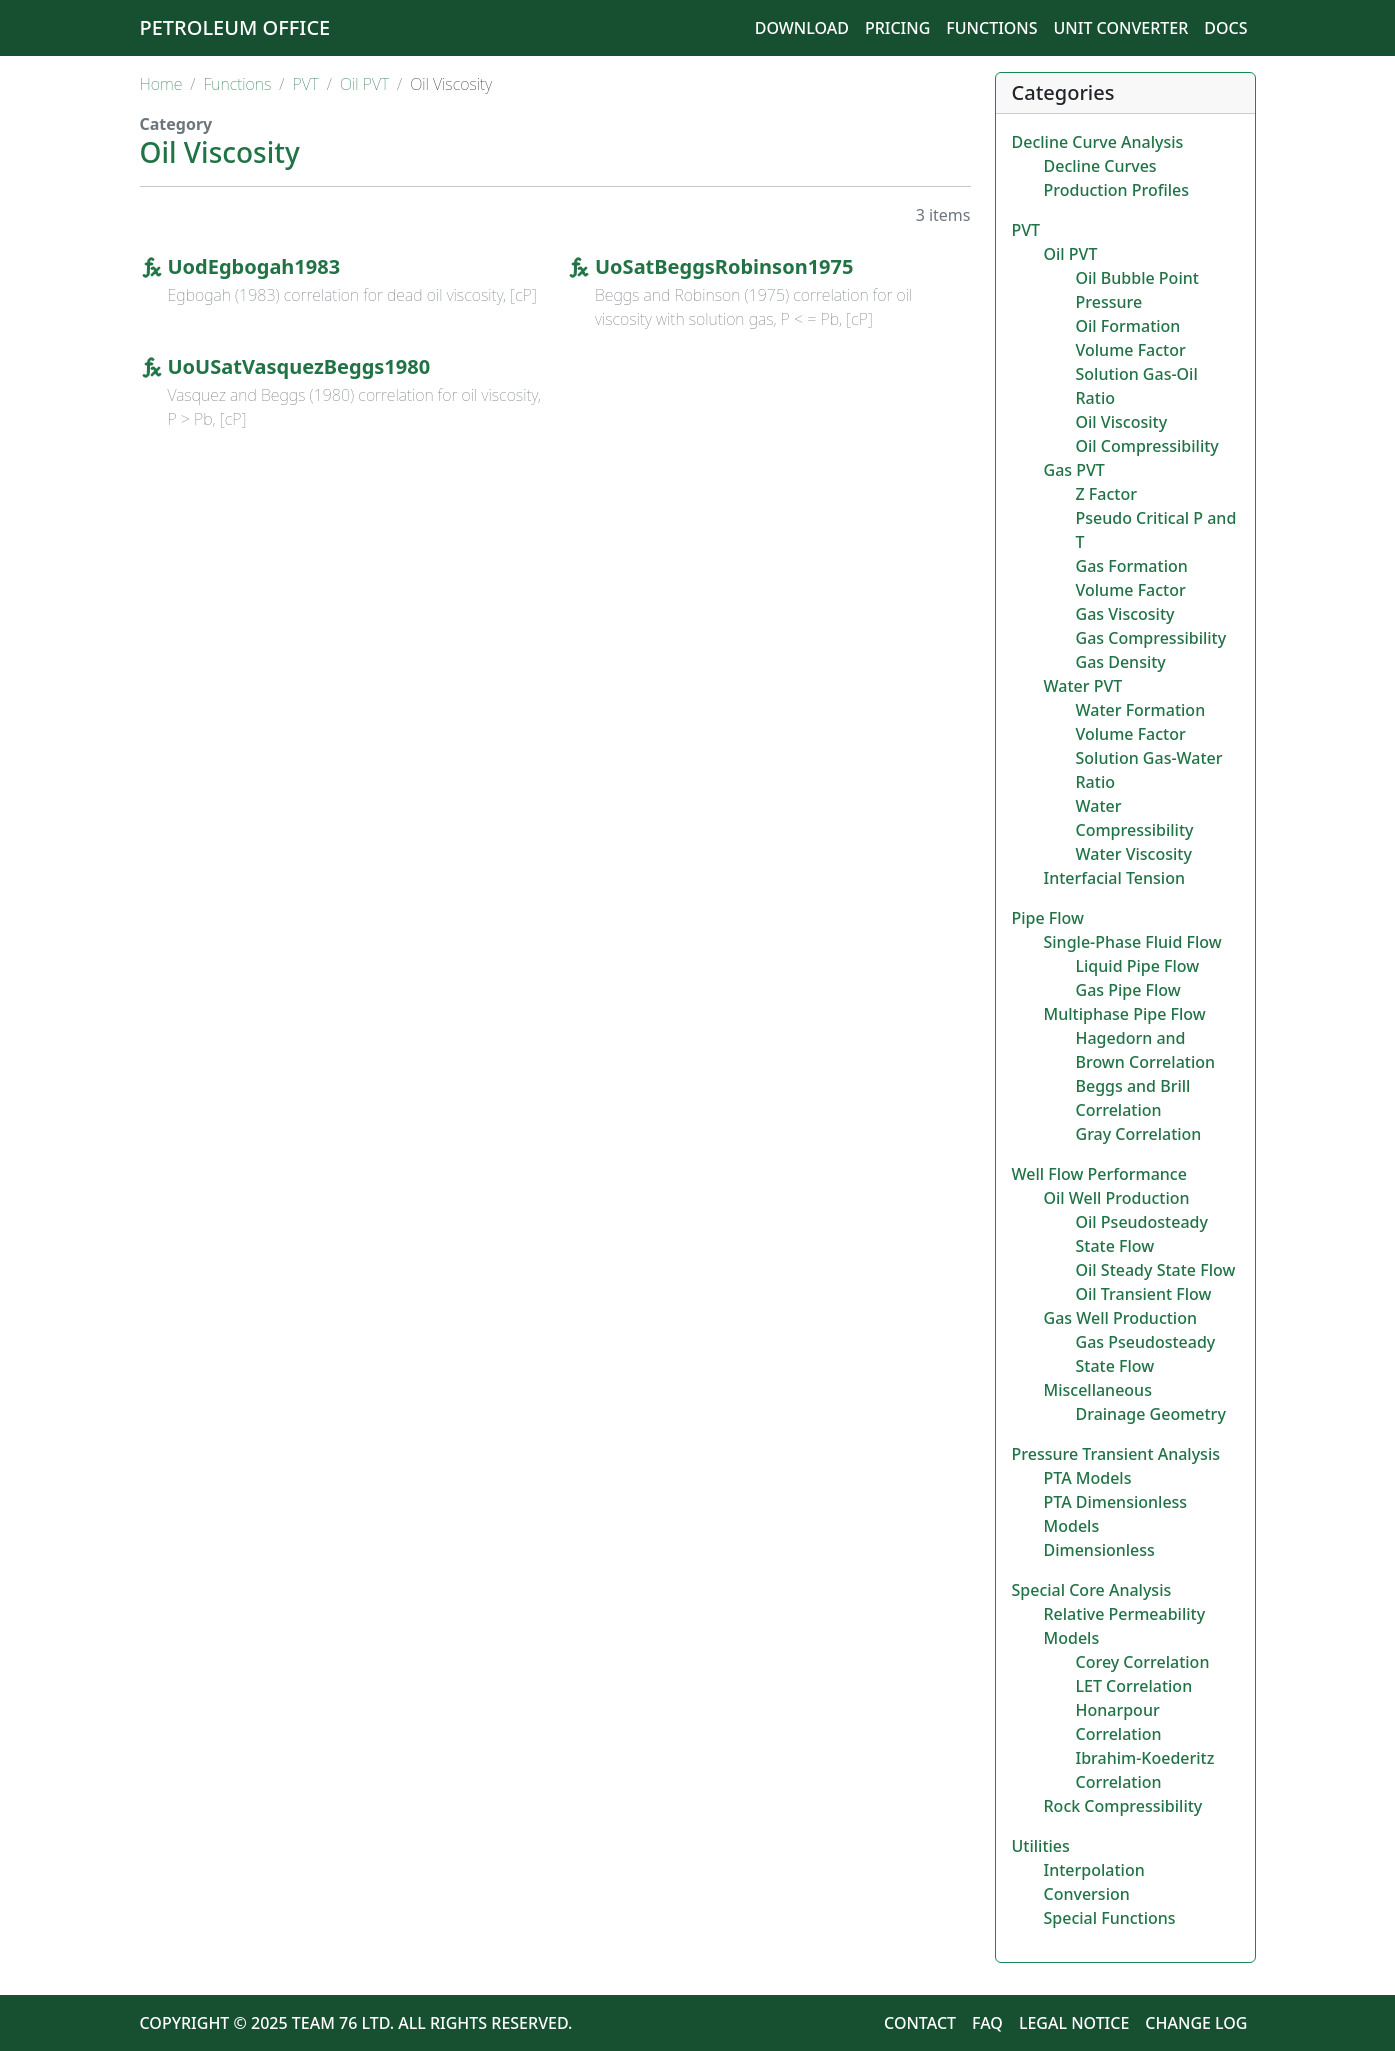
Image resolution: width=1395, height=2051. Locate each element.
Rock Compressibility (1123, 1806)
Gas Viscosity (1125, 614)
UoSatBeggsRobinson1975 (724, 266)
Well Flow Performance (1099, 1174)
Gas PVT (1074, 470)
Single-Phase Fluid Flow (1133, 942)
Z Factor (1106, 494)
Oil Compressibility (1147, 446)
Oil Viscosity (1122, 422)
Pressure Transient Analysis (1116, 1454)
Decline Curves (1100, 166)
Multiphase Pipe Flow (1125, 1014)
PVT (305, 84)
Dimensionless (1099, 1550)
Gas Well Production (1121, 1318)
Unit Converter (1121, 28)
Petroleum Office (235, 27)
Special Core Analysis (1092, 1590)
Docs (1225, 28)
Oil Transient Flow (1144, 1294)
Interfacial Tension (1114, 878)
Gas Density (1121, 662)
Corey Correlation (1143, 1662)
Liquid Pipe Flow (1138, 966)
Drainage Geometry (1151, 1414)
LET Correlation (1134, 1686)
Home (161, 84)
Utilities (1041, 1846)
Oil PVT (364, 84)
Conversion (1087, 1894)
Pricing (897, 28)
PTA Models (1088, 1478)
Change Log (1196, 2023)
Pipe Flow (1048, 918)
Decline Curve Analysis (1098, 142)
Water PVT (1083, 686)
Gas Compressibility (1151, 638)
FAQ (987, 2023)
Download (802, 28)
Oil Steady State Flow (1156, 1270)
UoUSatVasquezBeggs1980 (299, 366)
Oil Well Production (1117, 1198)
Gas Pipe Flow (1128, 990)
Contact (920, 2023)
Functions (991, 28)
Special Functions (1110, 1918)
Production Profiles (1117, 190)
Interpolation (1094, 1870)
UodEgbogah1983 (254, 266)
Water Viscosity (1134, 854)
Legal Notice (1074, 2023)
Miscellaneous (1098, 1390)
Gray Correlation (1139, 1134)
